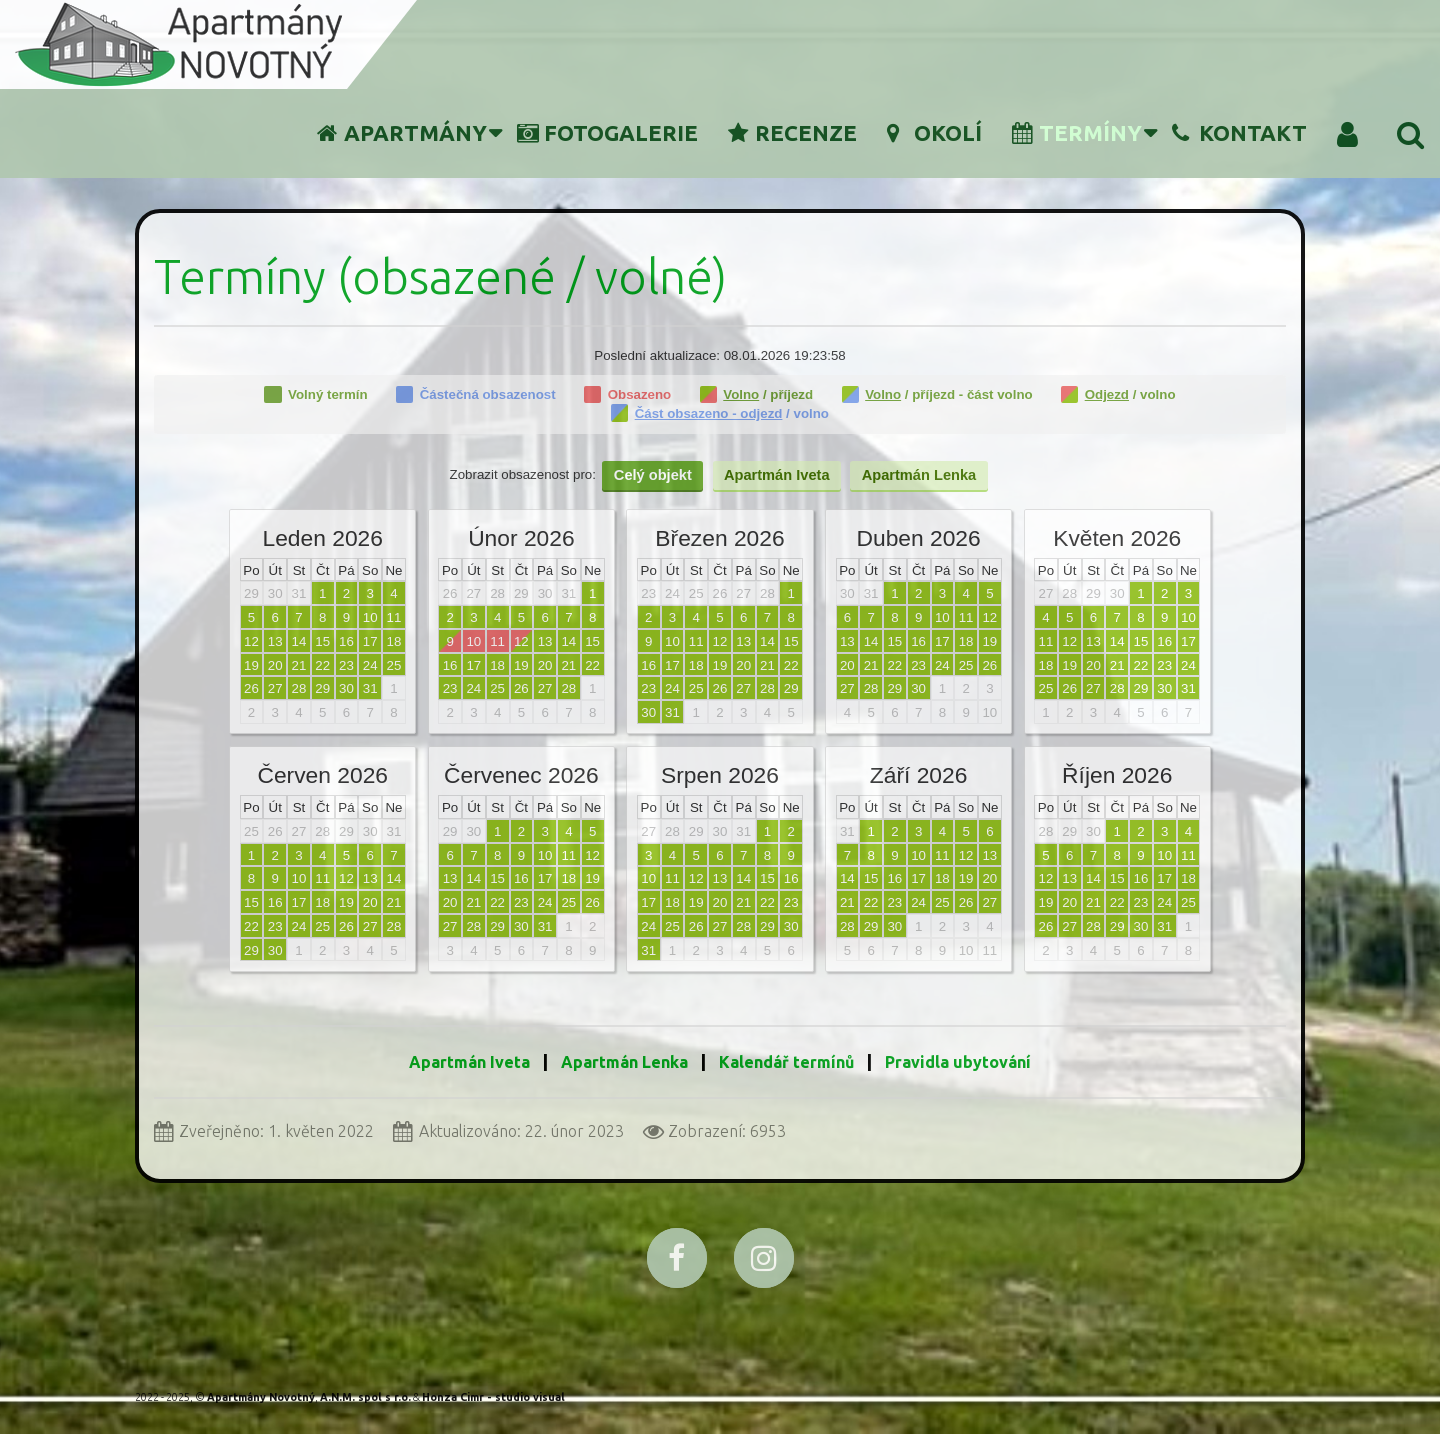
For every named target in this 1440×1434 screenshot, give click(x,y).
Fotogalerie (607, 132)
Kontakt (1239, 132)
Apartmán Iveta (469, 1062)
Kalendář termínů (788, 1062)
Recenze (792, 132)
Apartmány (402, 132)
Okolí (934, 132)
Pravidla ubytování (958, 1062)
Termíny (1077, 132)
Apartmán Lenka (624, 1062)
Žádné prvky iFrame (720, 672)
